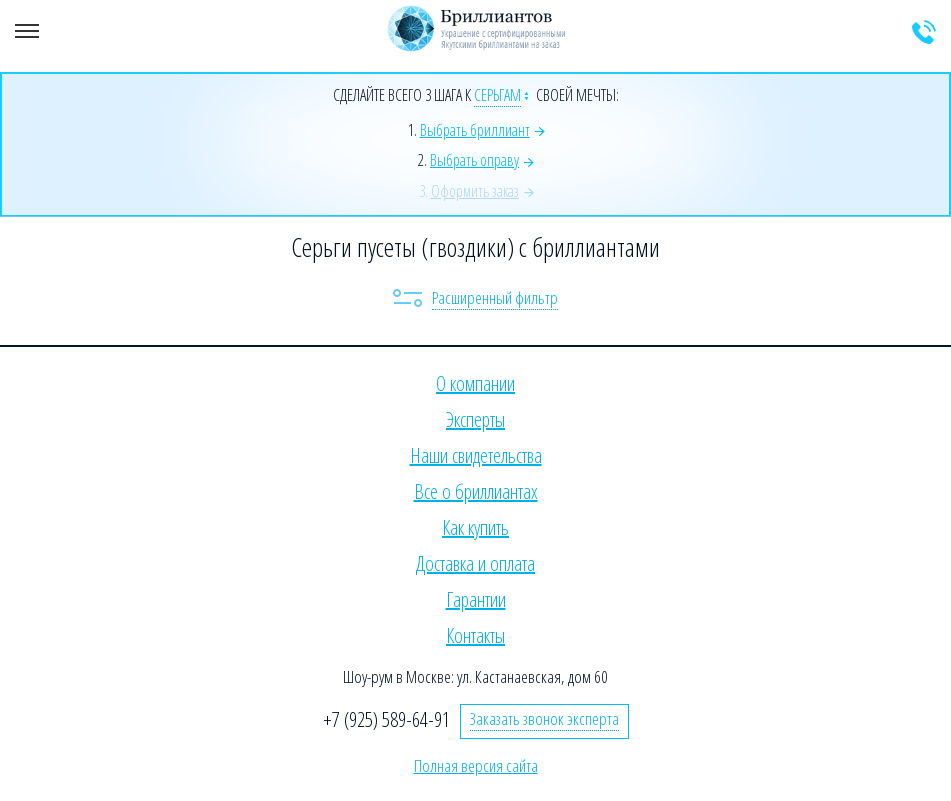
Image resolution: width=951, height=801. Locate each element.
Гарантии (476, 599)
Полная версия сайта (476, 765)
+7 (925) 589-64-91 (386, 719)
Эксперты (475, 419)
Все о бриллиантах (476, 491)
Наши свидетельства (476, 455)
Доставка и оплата (475, 563)
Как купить (475, 527)
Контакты (475, 635)
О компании (475, 383)
